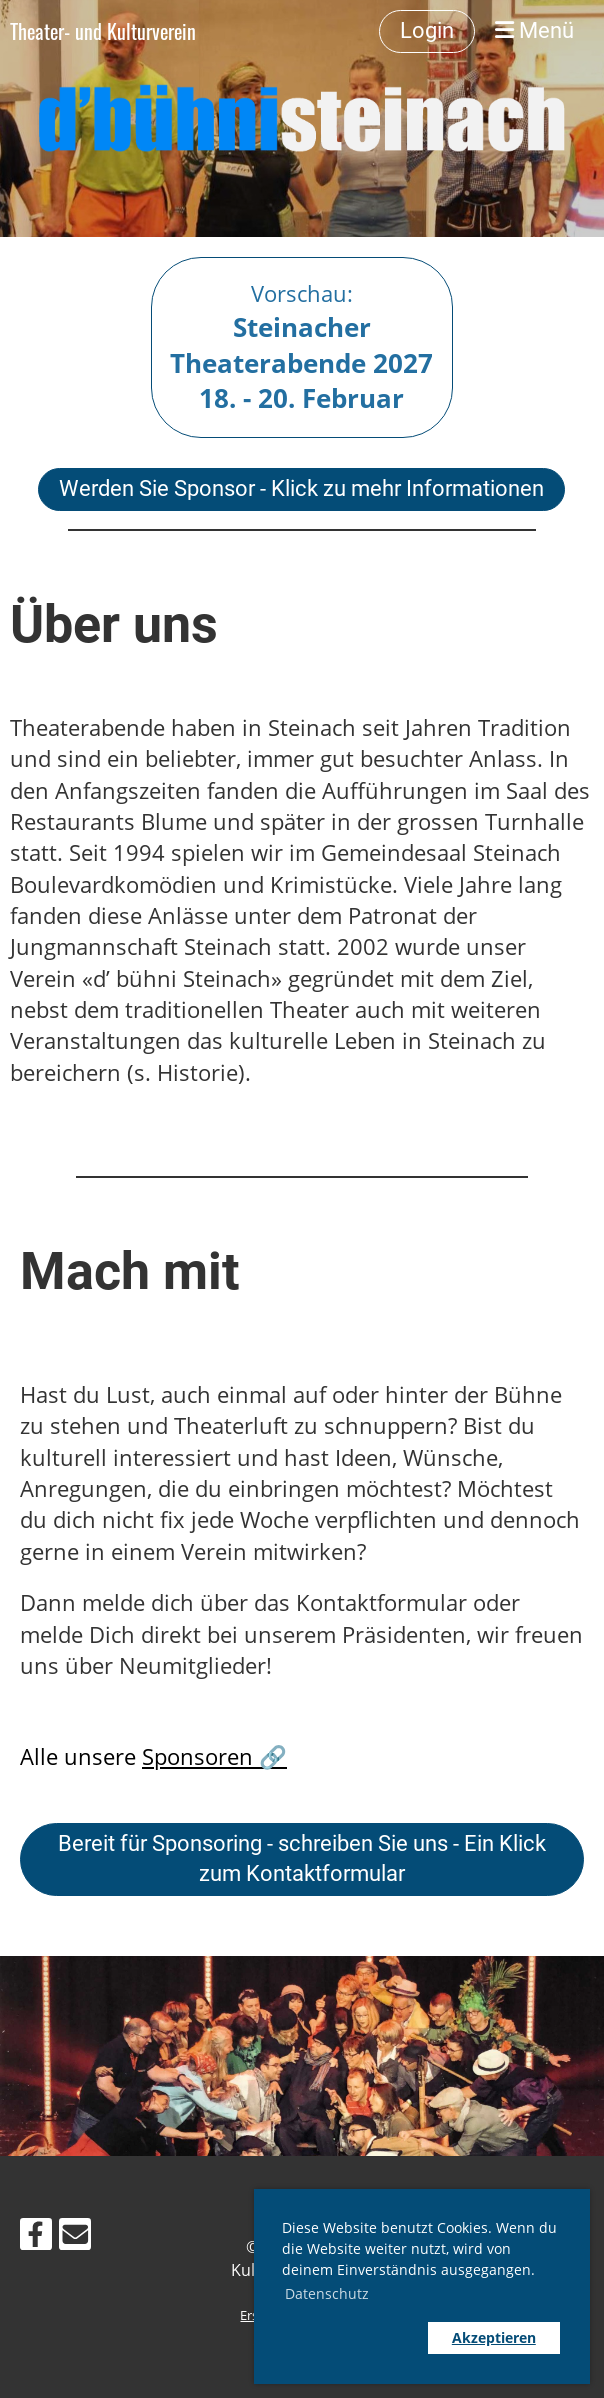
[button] (350, 2338)
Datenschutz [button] (327, 2293)
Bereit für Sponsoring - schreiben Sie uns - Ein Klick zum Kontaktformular (302, 1859)
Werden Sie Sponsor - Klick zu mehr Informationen (301, 488)
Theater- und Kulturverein (103, 31)
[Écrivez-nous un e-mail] (75, 2237)
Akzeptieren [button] (494, 2337)
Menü (534, 30)
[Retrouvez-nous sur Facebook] (36, 2237)
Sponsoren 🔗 (214, 1756)
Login (427, 30)
